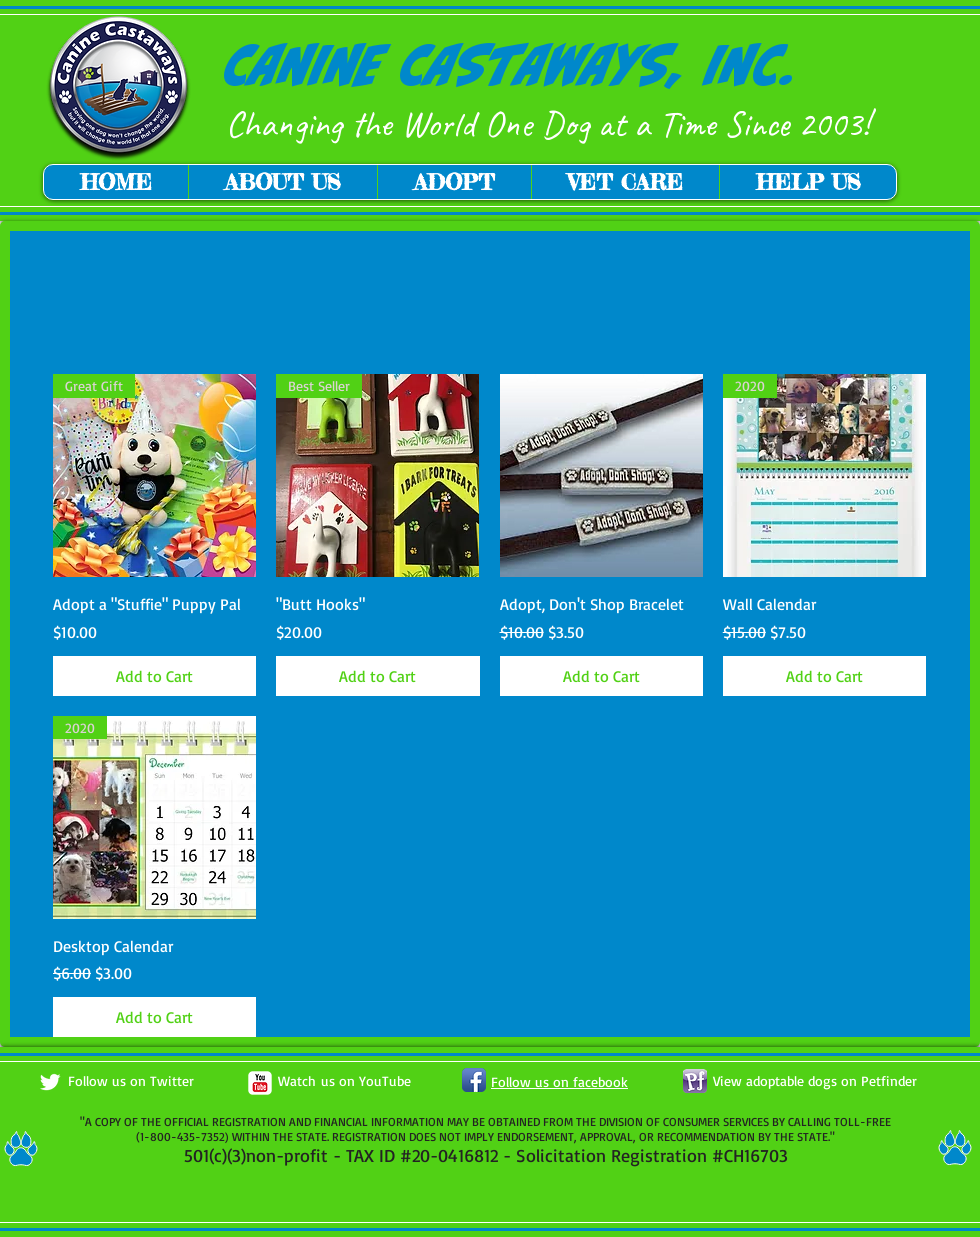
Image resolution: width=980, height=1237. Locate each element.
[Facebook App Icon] (474, 1080)
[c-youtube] (260, 1083)
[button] (282, 182)
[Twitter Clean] (50, 1082)
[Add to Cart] (154, 676)
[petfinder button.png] (695, 1081)
